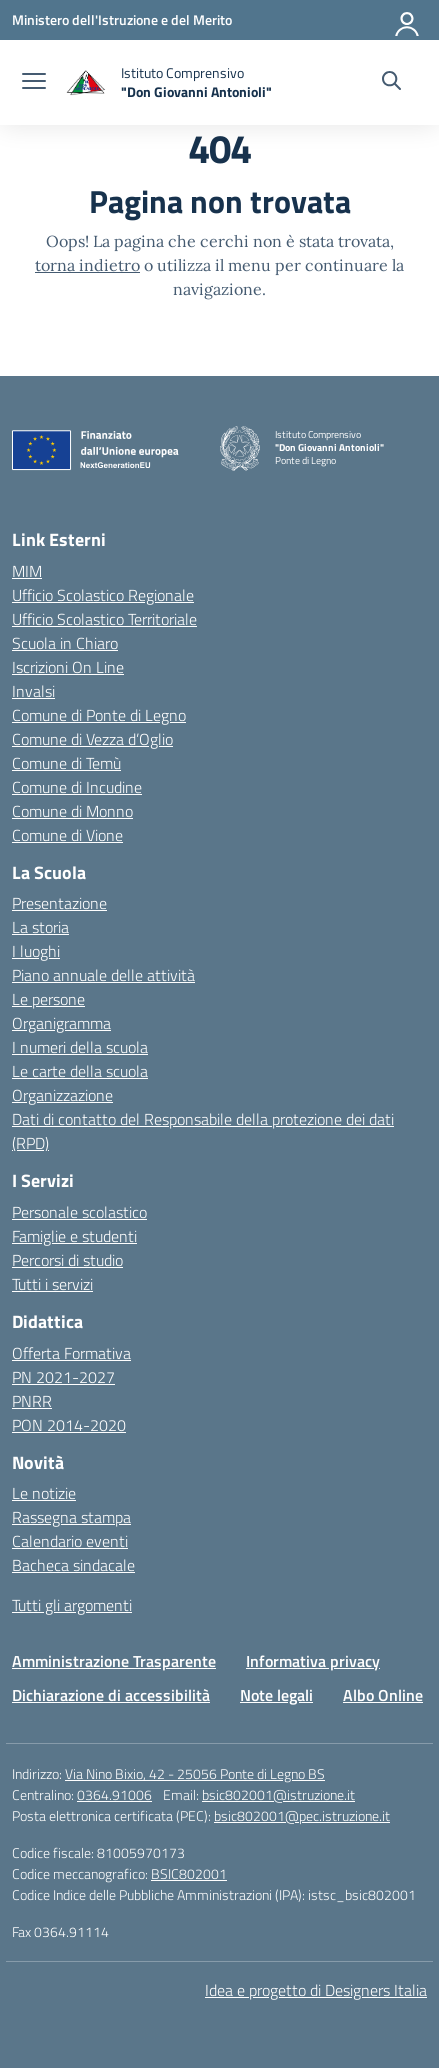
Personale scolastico (79, 1212)
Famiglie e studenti (74, 1236)
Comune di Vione (67, 835)
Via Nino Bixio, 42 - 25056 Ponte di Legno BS (195, 1773)
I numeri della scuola (80, 1047)
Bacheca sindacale (73, 1565)
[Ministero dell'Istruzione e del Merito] (122, 19)
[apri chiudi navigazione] (34, 83)
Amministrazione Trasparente (114, 1661)
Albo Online (383, 1695)
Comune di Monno (72, 811)
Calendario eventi (70, 1541)
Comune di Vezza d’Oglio (92, 739)
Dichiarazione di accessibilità (111, 1695)
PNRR (32, 1401)
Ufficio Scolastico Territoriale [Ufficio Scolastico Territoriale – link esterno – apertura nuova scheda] (104, 619)
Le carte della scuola (80, 1071)
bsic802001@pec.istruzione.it (302, 1815)
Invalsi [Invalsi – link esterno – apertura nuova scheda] (33, 691)
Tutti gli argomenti (72, 1605)
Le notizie (44, 1493)
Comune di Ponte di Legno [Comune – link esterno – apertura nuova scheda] (99, 715)
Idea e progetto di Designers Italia (316, 1990)
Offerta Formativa (71, 1353)
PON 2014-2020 (69, 1425)
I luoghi (36, 951)
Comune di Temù (66, 763)
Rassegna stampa (71, 1517)
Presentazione (59, 903)
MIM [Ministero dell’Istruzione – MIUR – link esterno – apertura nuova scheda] (27, 571)
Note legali (276, 1695)
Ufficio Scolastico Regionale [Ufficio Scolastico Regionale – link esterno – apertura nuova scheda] (103, 595)
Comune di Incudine (77, 787)
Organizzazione (62, 1095)
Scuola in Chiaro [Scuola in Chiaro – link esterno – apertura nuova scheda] (65, 643)
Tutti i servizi (52, 1284)
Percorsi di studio (67, 1260)
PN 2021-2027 (63, 1377)
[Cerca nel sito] (391, 83)
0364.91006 (114, 1794)
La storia (40, 927)
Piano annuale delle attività (103, 975)
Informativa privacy (313, 1661)
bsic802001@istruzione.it (278, 1794)
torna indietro (87, 265)
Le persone (48, 999)
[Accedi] (408, 20)
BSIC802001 (189, 1873)
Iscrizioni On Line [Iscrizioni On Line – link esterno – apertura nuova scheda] (68, 667)
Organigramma (61, 1023)
